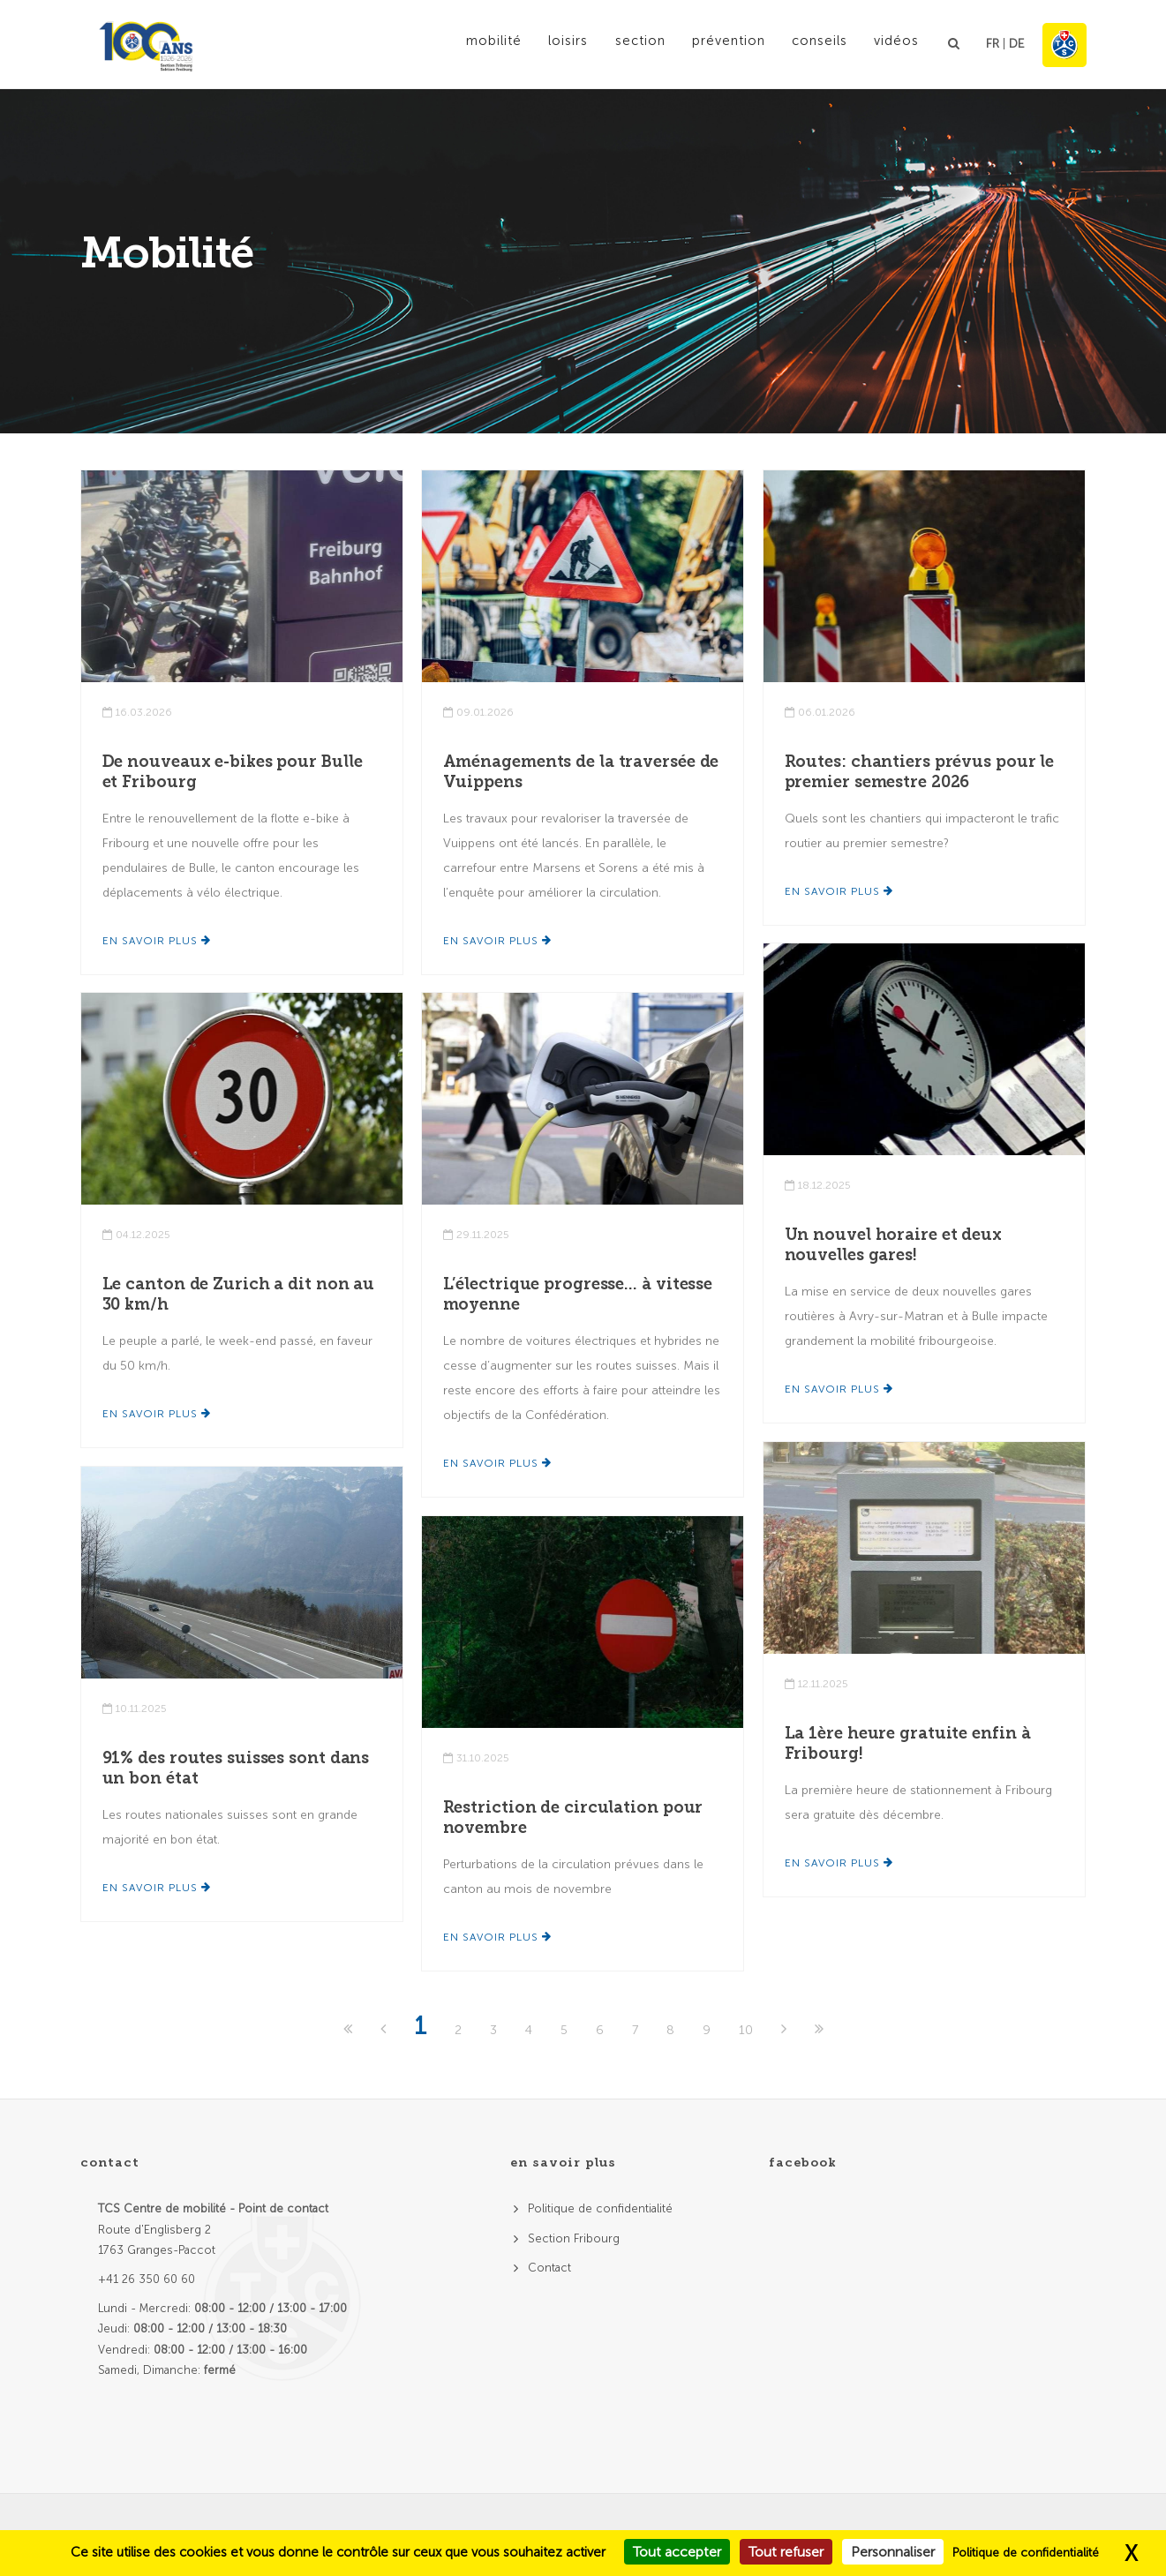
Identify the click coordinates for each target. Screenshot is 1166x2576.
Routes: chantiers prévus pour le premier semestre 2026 (920, 772)
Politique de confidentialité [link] (1025, 2552)
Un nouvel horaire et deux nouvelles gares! (894, 1245)
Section (625, 43)
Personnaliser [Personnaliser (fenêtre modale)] (893, 2551)
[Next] (785, 2030)
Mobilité (472, 43)
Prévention (718, 43)
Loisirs (550, 43)
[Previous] (385, 2030)
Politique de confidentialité (600, 2208)
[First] (349, 2030)
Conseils (814, 43)
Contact (549, 2267)
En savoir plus (156, 941)
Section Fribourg (574, 2238)
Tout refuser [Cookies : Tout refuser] (786, 2551)
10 (746, 2030)
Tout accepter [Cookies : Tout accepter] (677, 2551)
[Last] (819, 2030)
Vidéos (895, 43)
